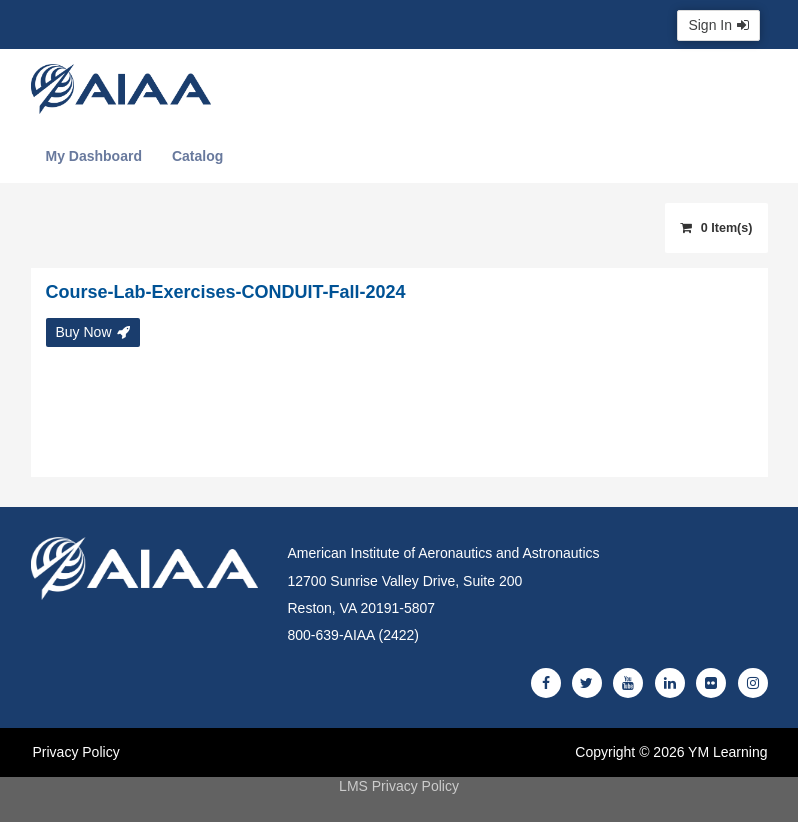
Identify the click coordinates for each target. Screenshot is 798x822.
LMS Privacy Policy (399, 786)
